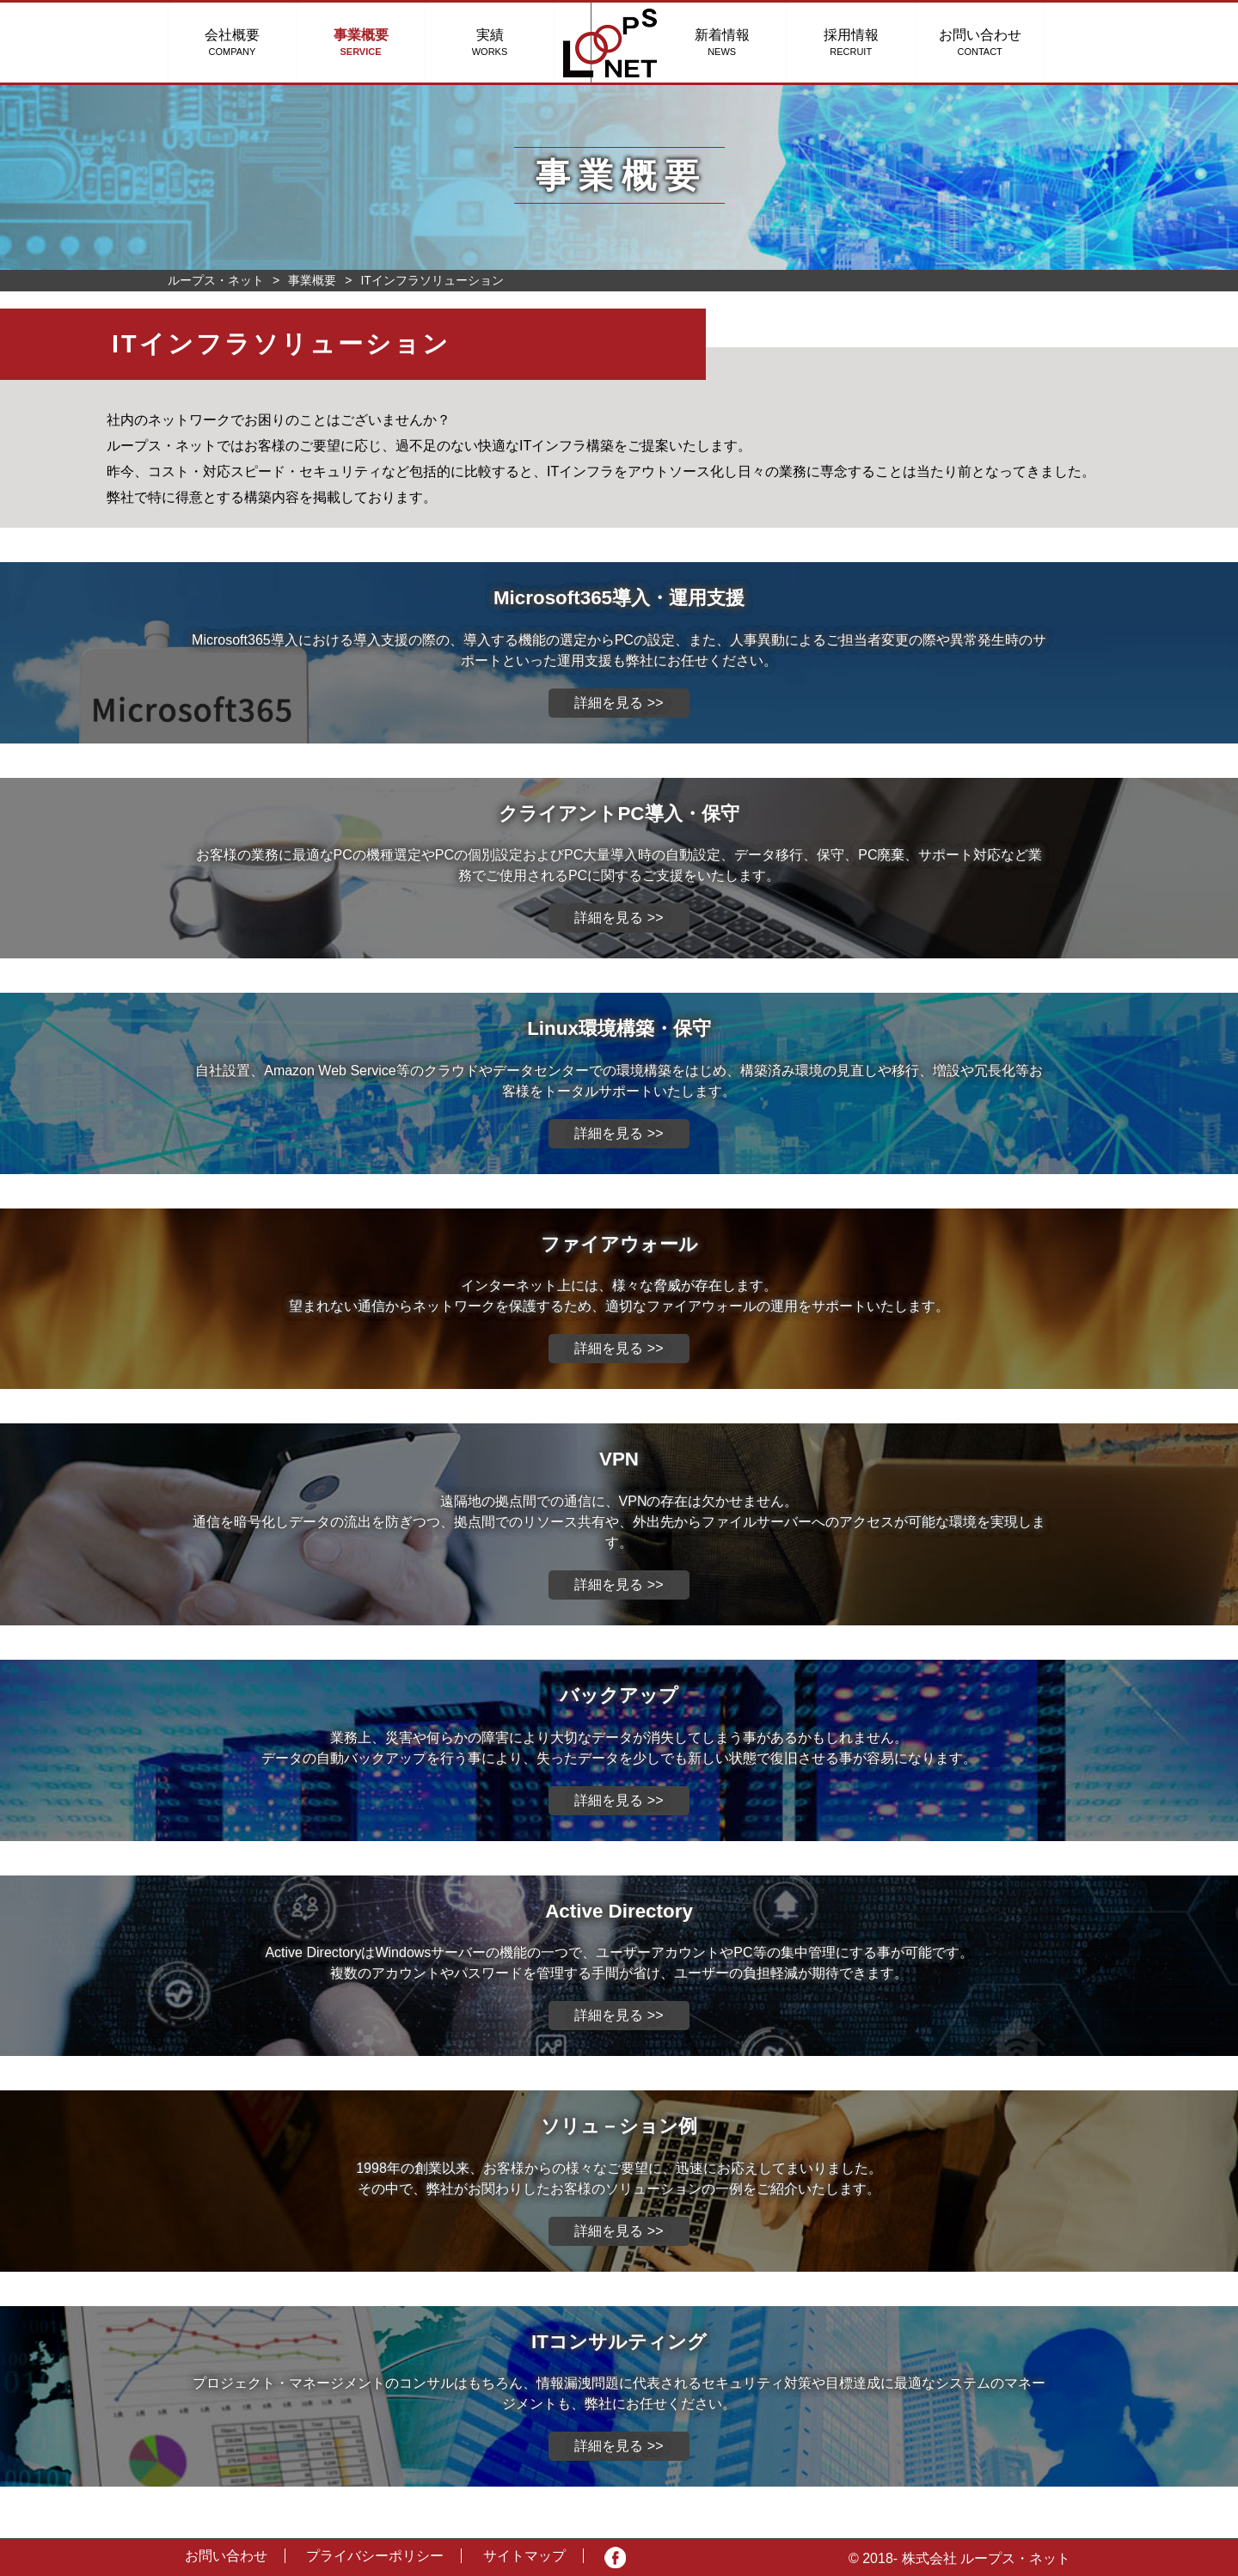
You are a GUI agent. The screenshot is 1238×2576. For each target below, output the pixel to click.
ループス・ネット (216, 280)
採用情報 (876, 42)
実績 (490, 42)
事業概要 (361, 42)
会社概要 (232, 42)
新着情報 (747, 42)
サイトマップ (524, 2555)
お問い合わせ (1006, 42)
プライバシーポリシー (375, 2555)
